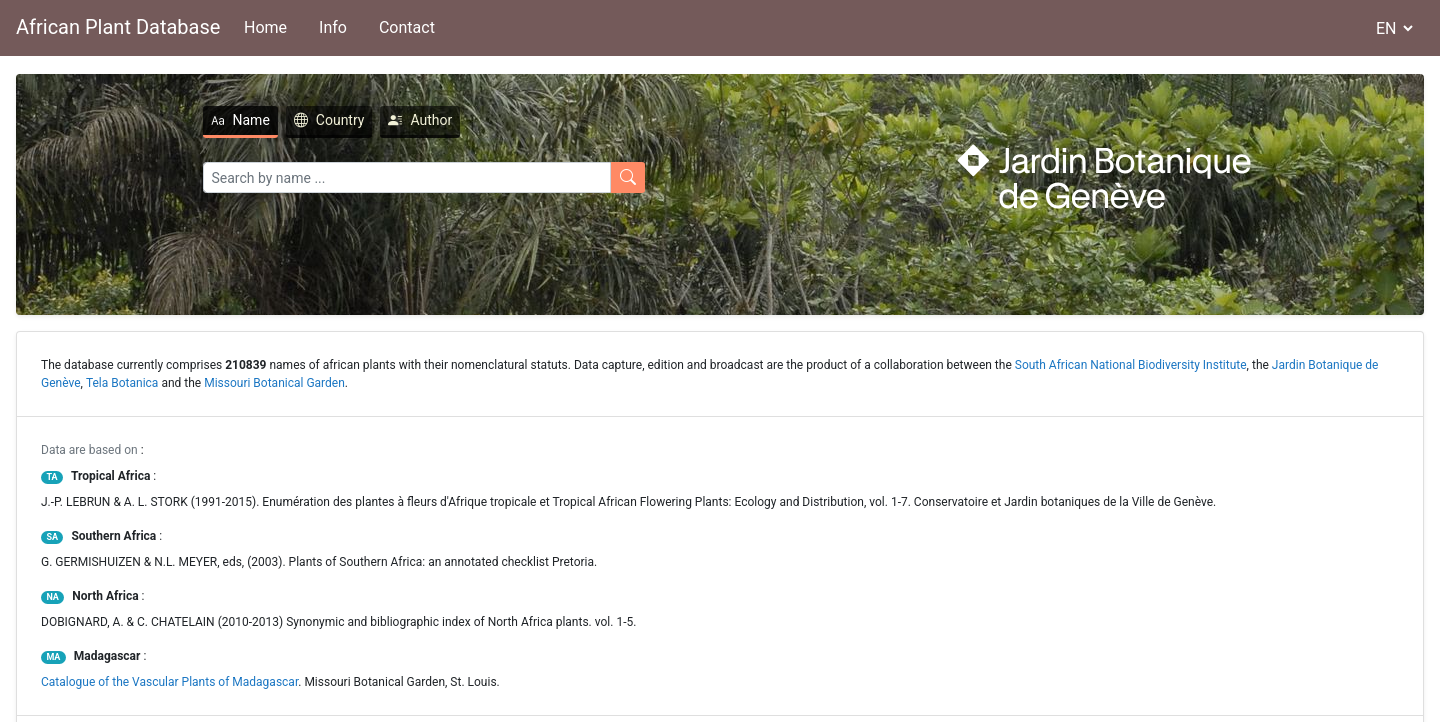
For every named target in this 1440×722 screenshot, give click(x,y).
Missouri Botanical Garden (274, 383)
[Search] (407, 177)
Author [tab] (420, 120)
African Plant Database (118, 27)
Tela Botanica (122, 383)
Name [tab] (240, 120)
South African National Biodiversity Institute (1131, 365)
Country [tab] (329, 120)
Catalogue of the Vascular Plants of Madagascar (169, 682)
